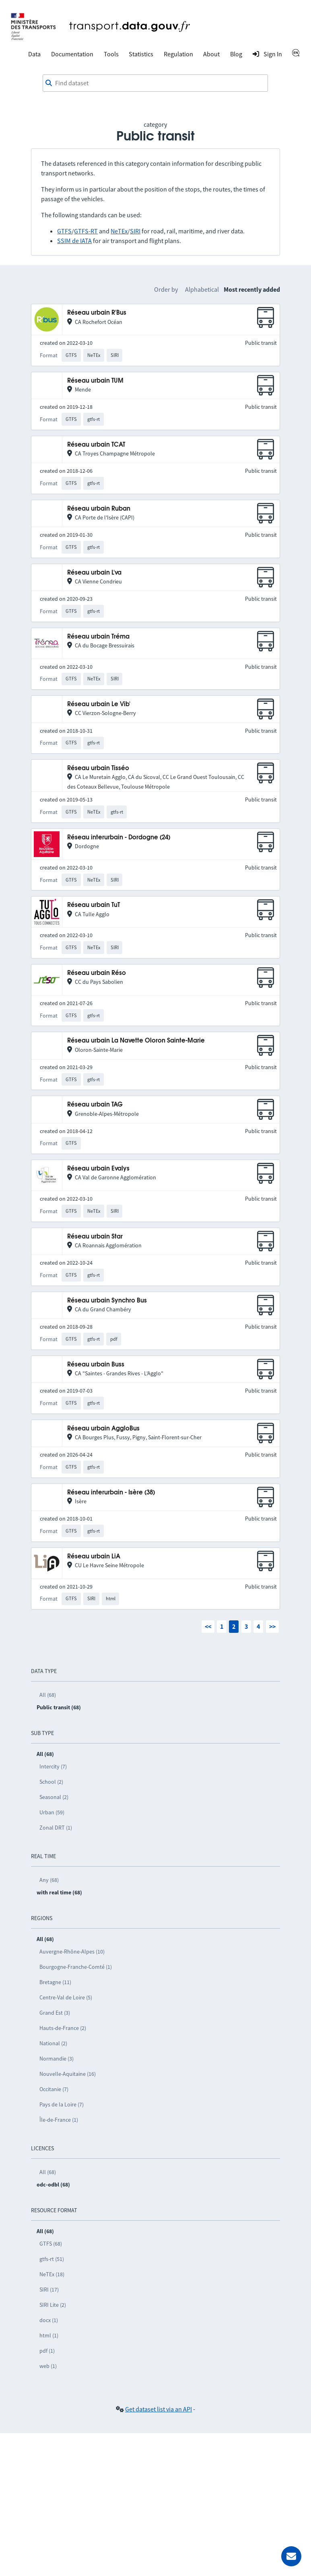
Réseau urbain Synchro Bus (107, 1301)
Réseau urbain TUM (95, 381)
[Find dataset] (155, 83)
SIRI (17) (49, 2289)
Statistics (141, 54)
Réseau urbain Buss (95, 1365)
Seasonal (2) (53, 1797)
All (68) (47, 1694)
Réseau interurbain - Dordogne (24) (118, 838)
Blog (236, 54)
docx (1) (48, 2320)
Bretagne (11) (55, 1982)
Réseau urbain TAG (95, 1105)
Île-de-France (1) (58, 2119)
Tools (111, 54)
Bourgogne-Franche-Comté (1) (75, 1966)
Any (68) (49, 1880)
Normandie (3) (56, 2058)
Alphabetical (202, 289)
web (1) (48, 2366)
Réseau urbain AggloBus (103, 1429)
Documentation (72, 54)
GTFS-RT (86, 231)
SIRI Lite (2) (52, 2304)
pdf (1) (47, 2350)
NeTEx (119, 231)
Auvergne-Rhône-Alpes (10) (72, 1951)
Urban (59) (51, 1812)
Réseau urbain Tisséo (98, 768)
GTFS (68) (50, 2243)
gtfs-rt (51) (51, 2259)
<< (208, 1626)
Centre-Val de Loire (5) (65, 1997)
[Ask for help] (291, 2556)
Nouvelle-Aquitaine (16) (67, 2073)
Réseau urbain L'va (94, 573)
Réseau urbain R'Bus (96, 313)
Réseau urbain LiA (93, 1557)
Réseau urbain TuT (93, 905)
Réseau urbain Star (95, 1237)
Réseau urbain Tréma (98, 637)
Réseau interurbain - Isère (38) (111, 1493)
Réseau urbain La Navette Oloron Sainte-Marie (136, 1041)
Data (34, 54)
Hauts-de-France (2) (62, 2028)
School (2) (51, 1781)
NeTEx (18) (51, 2274)
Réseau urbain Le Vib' (98, 704)
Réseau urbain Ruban (98, 509)
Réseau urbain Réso (96, 973)
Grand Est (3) (54, 2012)
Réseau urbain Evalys (98, 1169)
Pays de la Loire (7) (61, 2104)
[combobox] (155, 83)
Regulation (178, 54)
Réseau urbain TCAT (96, 445)
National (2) (53, 2043)
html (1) (48, 2335)
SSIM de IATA (74, 241)
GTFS (64, 231)
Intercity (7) (53, 1766)
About (211, 54)
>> (272, 1626)
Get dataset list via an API (158, 2409)
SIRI (135, 231)
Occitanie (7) (53, 2089)
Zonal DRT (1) (55, 1827)
